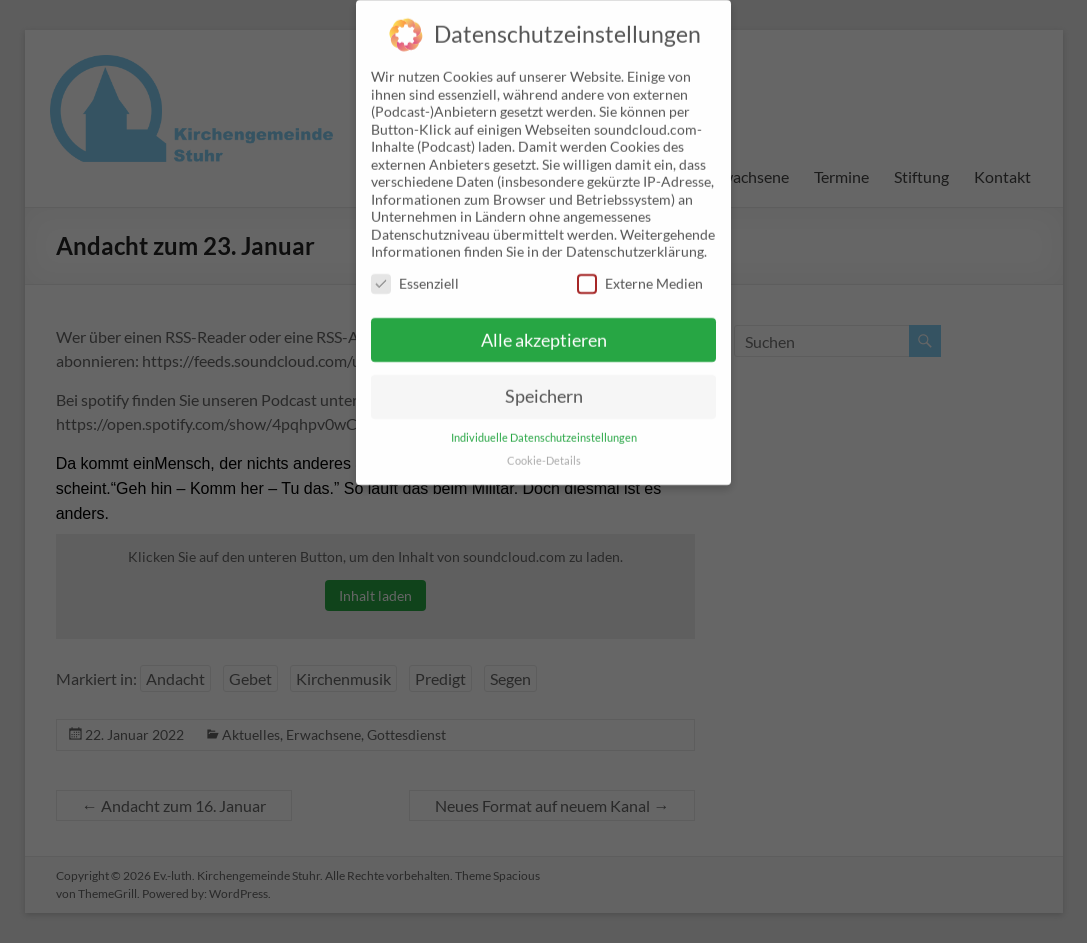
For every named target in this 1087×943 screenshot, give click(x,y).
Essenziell (415, 266)
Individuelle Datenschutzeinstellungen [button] (544, 422)
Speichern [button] (544, 380)
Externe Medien (640, 266)
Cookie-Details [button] (544, 445)
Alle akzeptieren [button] (544, 323)
